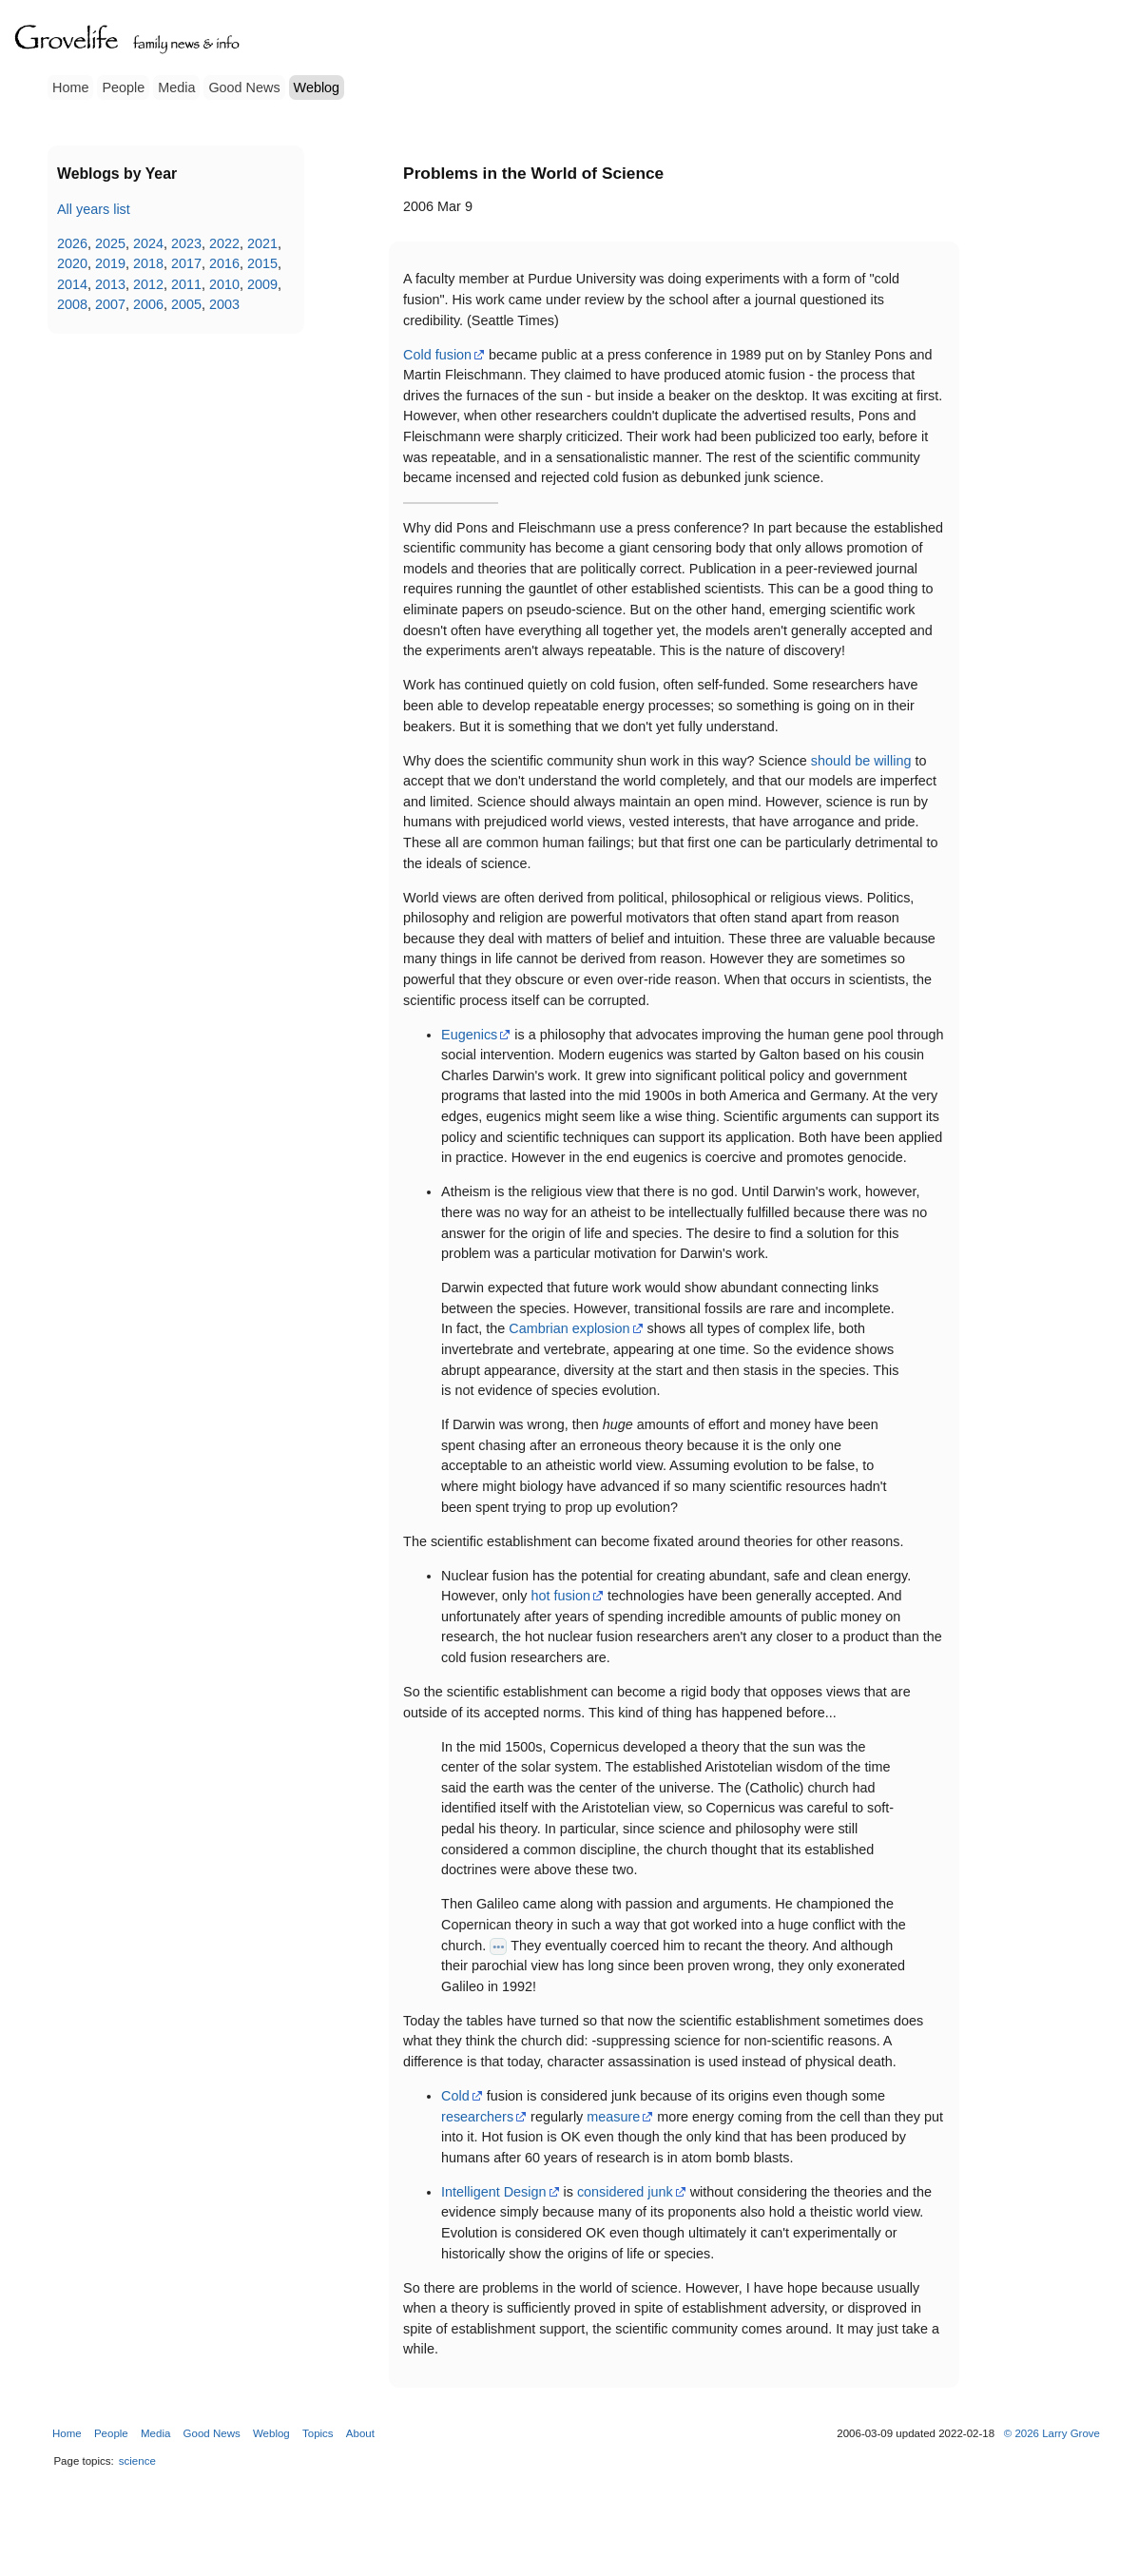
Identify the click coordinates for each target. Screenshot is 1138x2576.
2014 (72, 284)
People (123, 87)
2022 (224, 243)
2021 (262, 243)
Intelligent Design (493, 2191)
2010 (224, 284)
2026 (72, 243)
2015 (262, 263)
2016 (224, 263)
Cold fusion (437, 354)
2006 (148, 304)
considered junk (625, 2191)
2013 (110, 284)
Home (70, 87)
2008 (72, 304)
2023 (186, 243)
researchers (477, 2116)
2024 (148, 243)
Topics (318, 2433)
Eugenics (469, 1034)
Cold (455, 2095)
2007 (110, 304)
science (137, 2461)
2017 (186, 263)
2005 (186, 304)
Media (176, 87)
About (360, 2433)
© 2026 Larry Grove (1052, 2433)
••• (498, 1946)
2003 (224, 304)
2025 (110, 243)
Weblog (317, 87)
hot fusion (560, 1595)
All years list (93, 209)
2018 (148, 263)
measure (613, 2116)
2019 (110, 263)
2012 (148, 284)
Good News (244, 87)
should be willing (861, 760)
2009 (262, 284)
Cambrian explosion (569, 1328)
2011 (186, 284)
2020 (72, 263)
